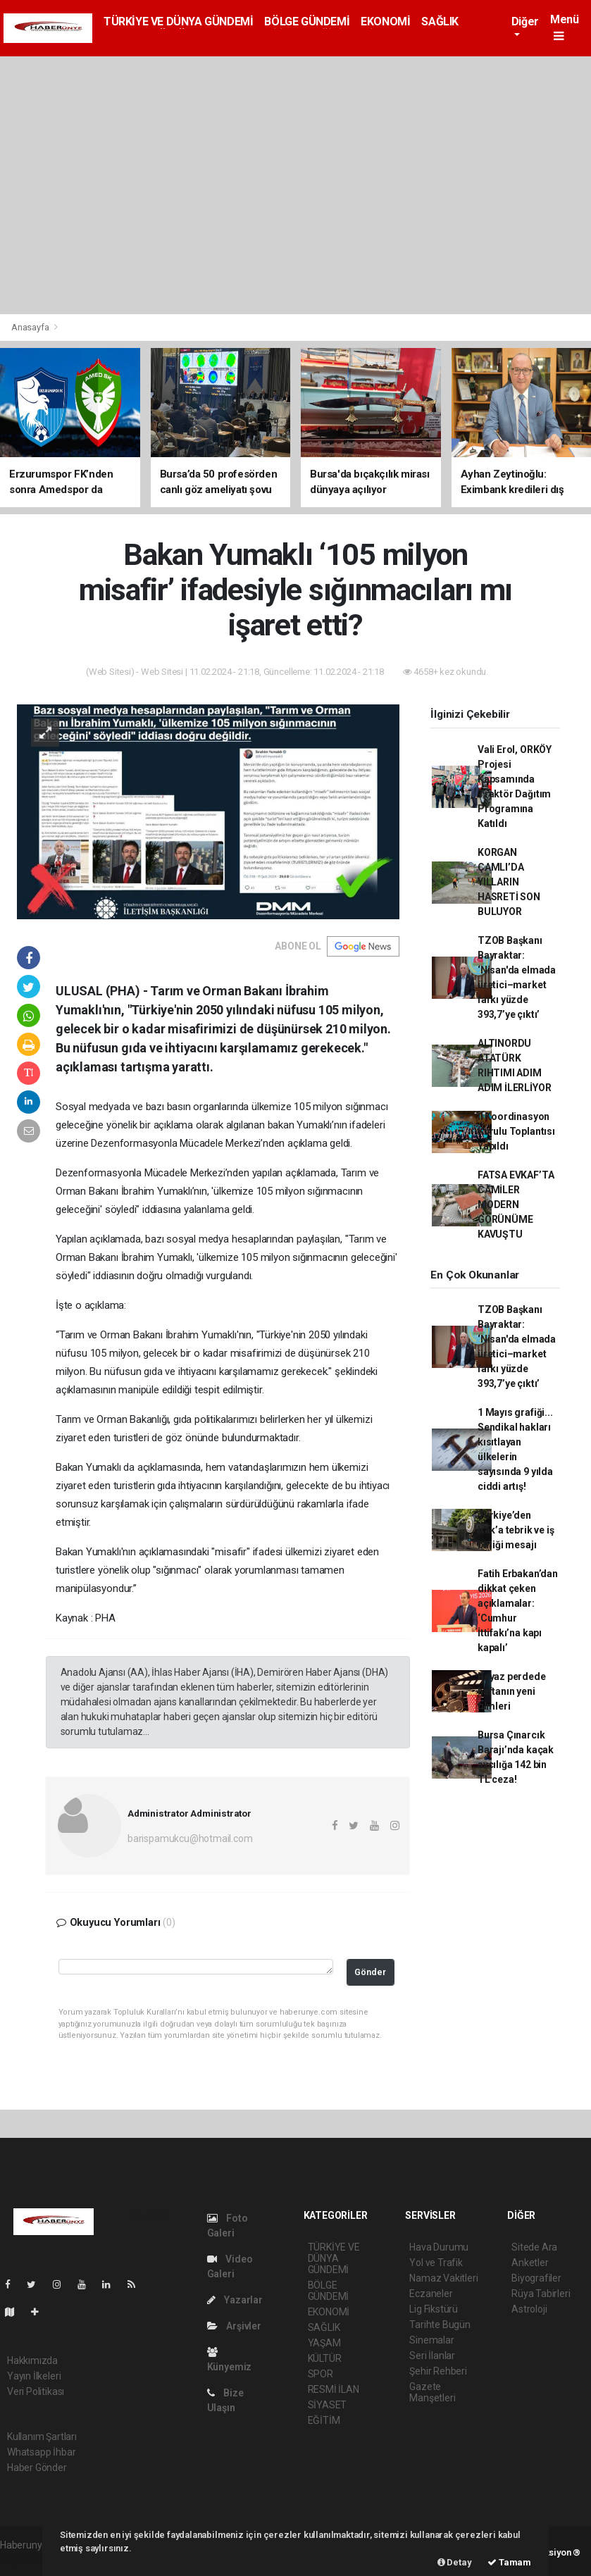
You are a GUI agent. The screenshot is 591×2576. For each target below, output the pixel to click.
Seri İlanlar (432, 2355)
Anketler (529, 2262)
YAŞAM (324, 2342)
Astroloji (529, 2309)
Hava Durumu (438, 2247)
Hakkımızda (32, 2360)
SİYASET (327, 2404)
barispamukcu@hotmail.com (189, 1838)
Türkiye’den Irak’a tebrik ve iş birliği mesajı (516, 1530)
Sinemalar (431, 2340)
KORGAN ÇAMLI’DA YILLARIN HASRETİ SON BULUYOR (509, 882)
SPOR (320, 2373)
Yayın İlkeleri (34, 2376)
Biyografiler (536, 2278)
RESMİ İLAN (333, 2389)
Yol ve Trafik (436, 2262)
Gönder (370, 1972)
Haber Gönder (37, 2467)
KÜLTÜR (325, 2358)
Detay (454, 2562)
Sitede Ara (534, 2247)
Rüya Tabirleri (540, 2293)
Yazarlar (235, 2300)
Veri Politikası (35, 2391)
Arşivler (234, 2326)
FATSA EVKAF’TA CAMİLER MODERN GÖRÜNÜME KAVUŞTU (516, 1204)
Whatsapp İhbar (41, 2452)
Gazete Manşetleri (432, 2392)
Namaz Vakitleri (443, 2278)
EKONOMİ (385, 21)
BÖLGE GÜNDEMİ (306, 21)
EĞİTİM (324, 2420)
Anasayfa (31, 327)
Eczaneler (430, 2293)
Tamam (509, 2562)
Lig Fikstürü (433, 2309)
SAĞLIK (440, 21)
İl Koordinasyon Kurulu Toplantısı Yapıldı (516, 1131)
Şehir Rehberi (438, 2371)
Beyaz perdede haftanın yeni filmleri (512, 1691)
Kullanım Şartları (42, 2436)
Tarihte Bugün (440, 2324)
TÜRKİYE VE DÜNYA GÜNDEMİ (178, 21)
